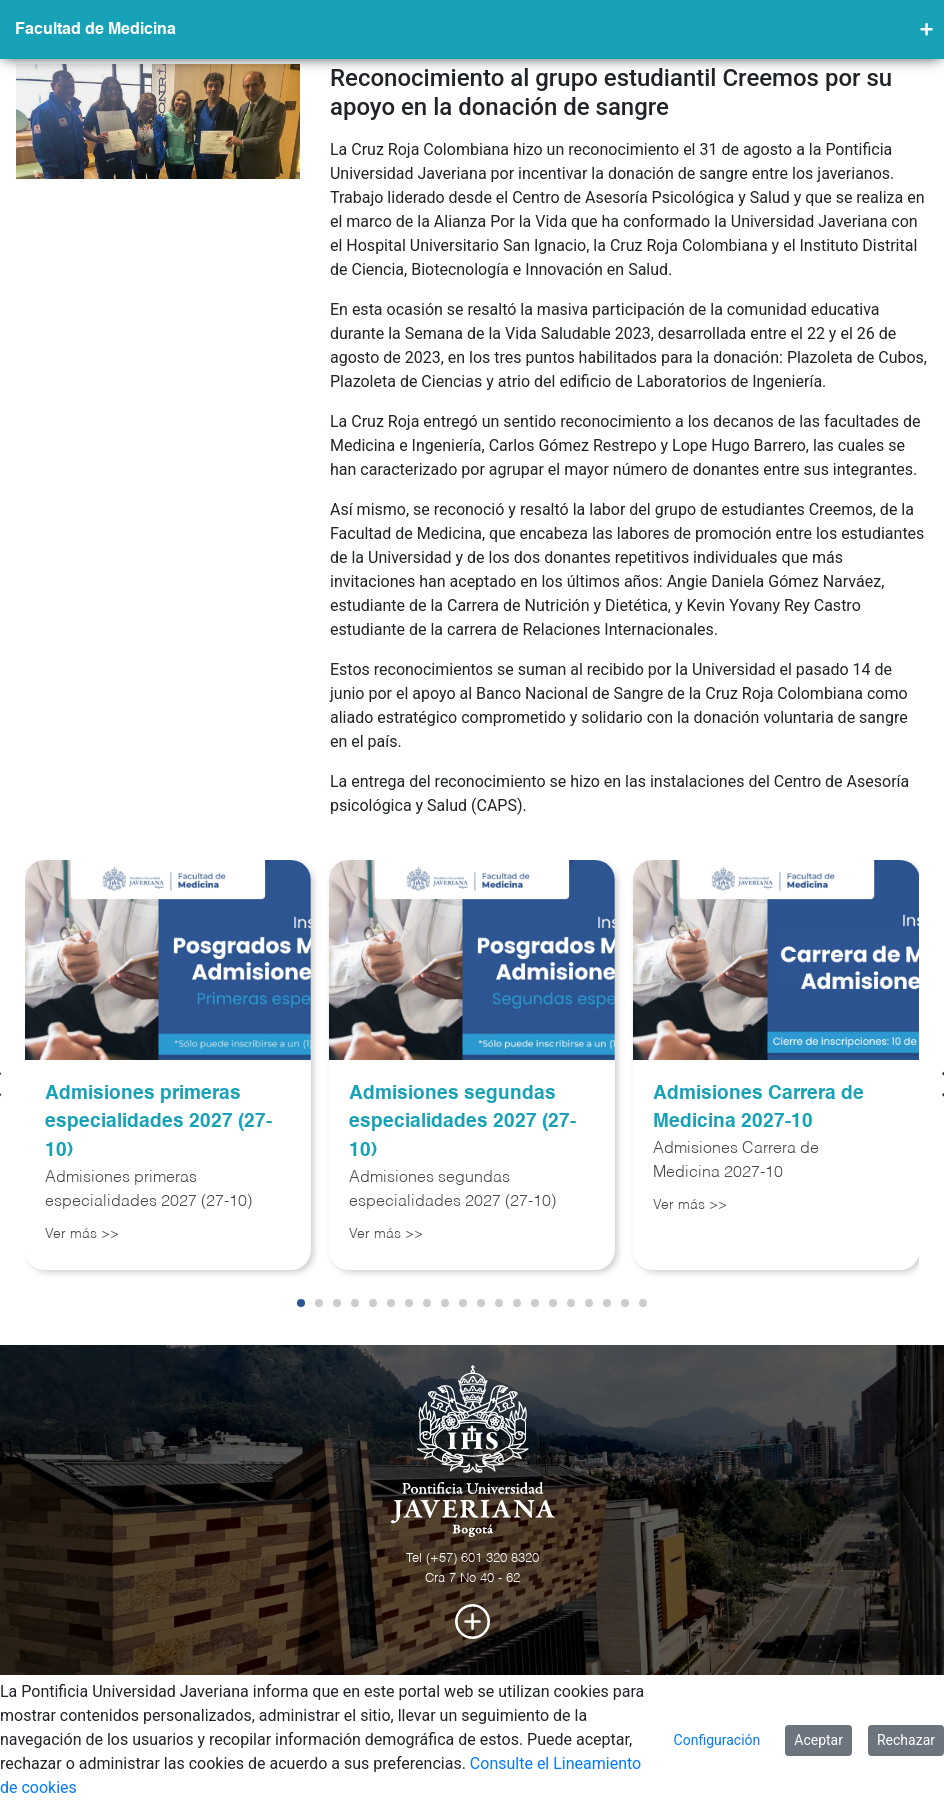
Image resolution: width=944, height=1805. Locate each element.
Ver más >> (82, 1234)
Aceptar (818, 1740)
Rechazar (906, 1740)
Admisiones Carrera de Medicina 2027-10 (758, 1108)
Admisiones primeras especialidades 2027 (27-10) (158, 1122)
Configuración (717, 1740)
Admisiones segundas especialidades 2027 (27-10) (462, 1122)
